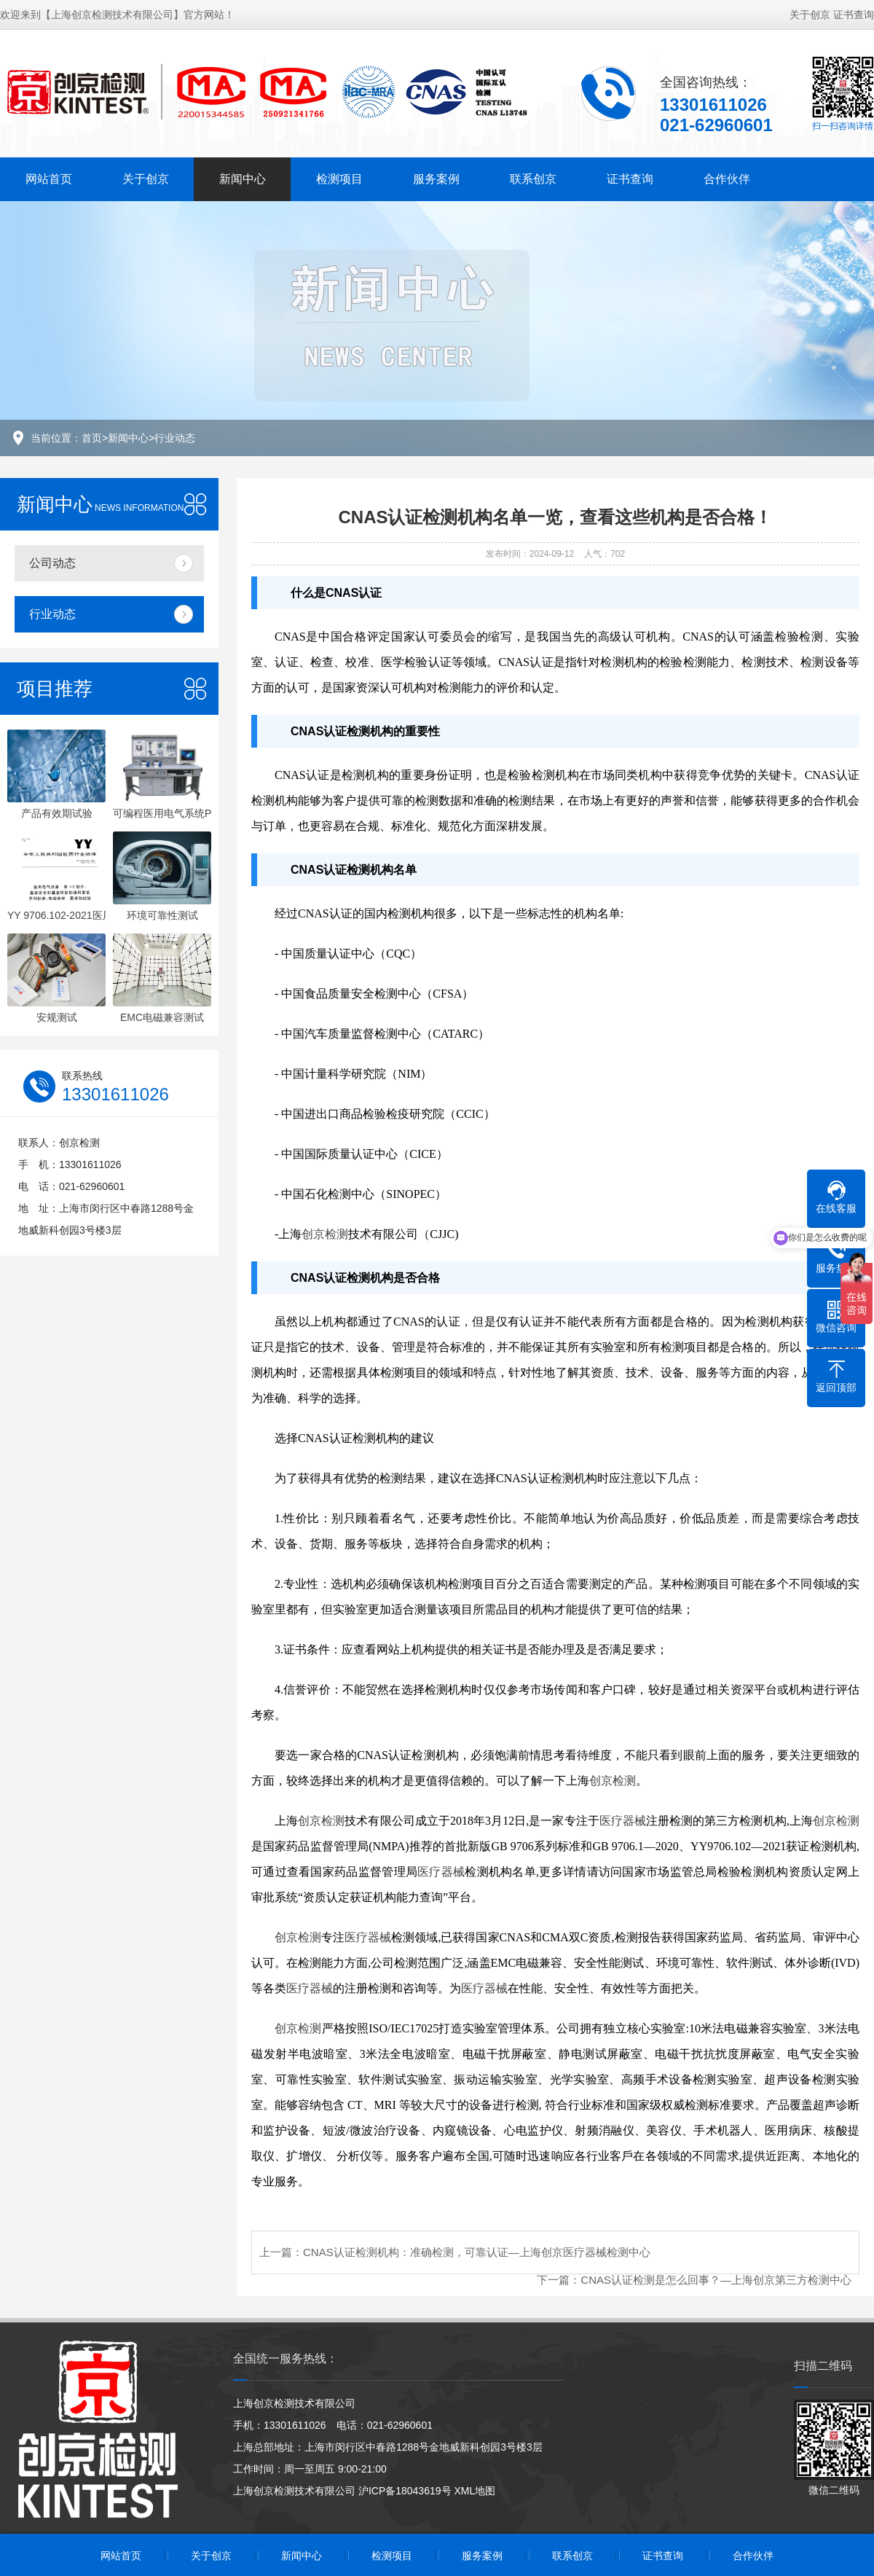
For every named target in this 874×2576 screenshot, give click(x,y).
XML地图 (474, 2491)
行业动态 (174, 438)
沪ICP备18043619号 (405, 2491)
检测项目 (339, 179)
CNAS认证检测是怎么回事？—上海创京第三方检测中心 (715, 2280)
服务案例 (436, 179)
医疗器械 (622, 1820)
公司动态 (52, 563)
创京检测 (325, 1234)
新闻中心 (242, 179)
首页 (92, 438)
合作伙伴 (727, 179)
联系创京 (533, 179)
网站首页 (48, 179)
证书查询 (853, 14)
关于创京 (810, 14)
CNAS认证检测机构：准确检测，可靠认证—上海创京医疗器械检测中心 (476, 2252)
